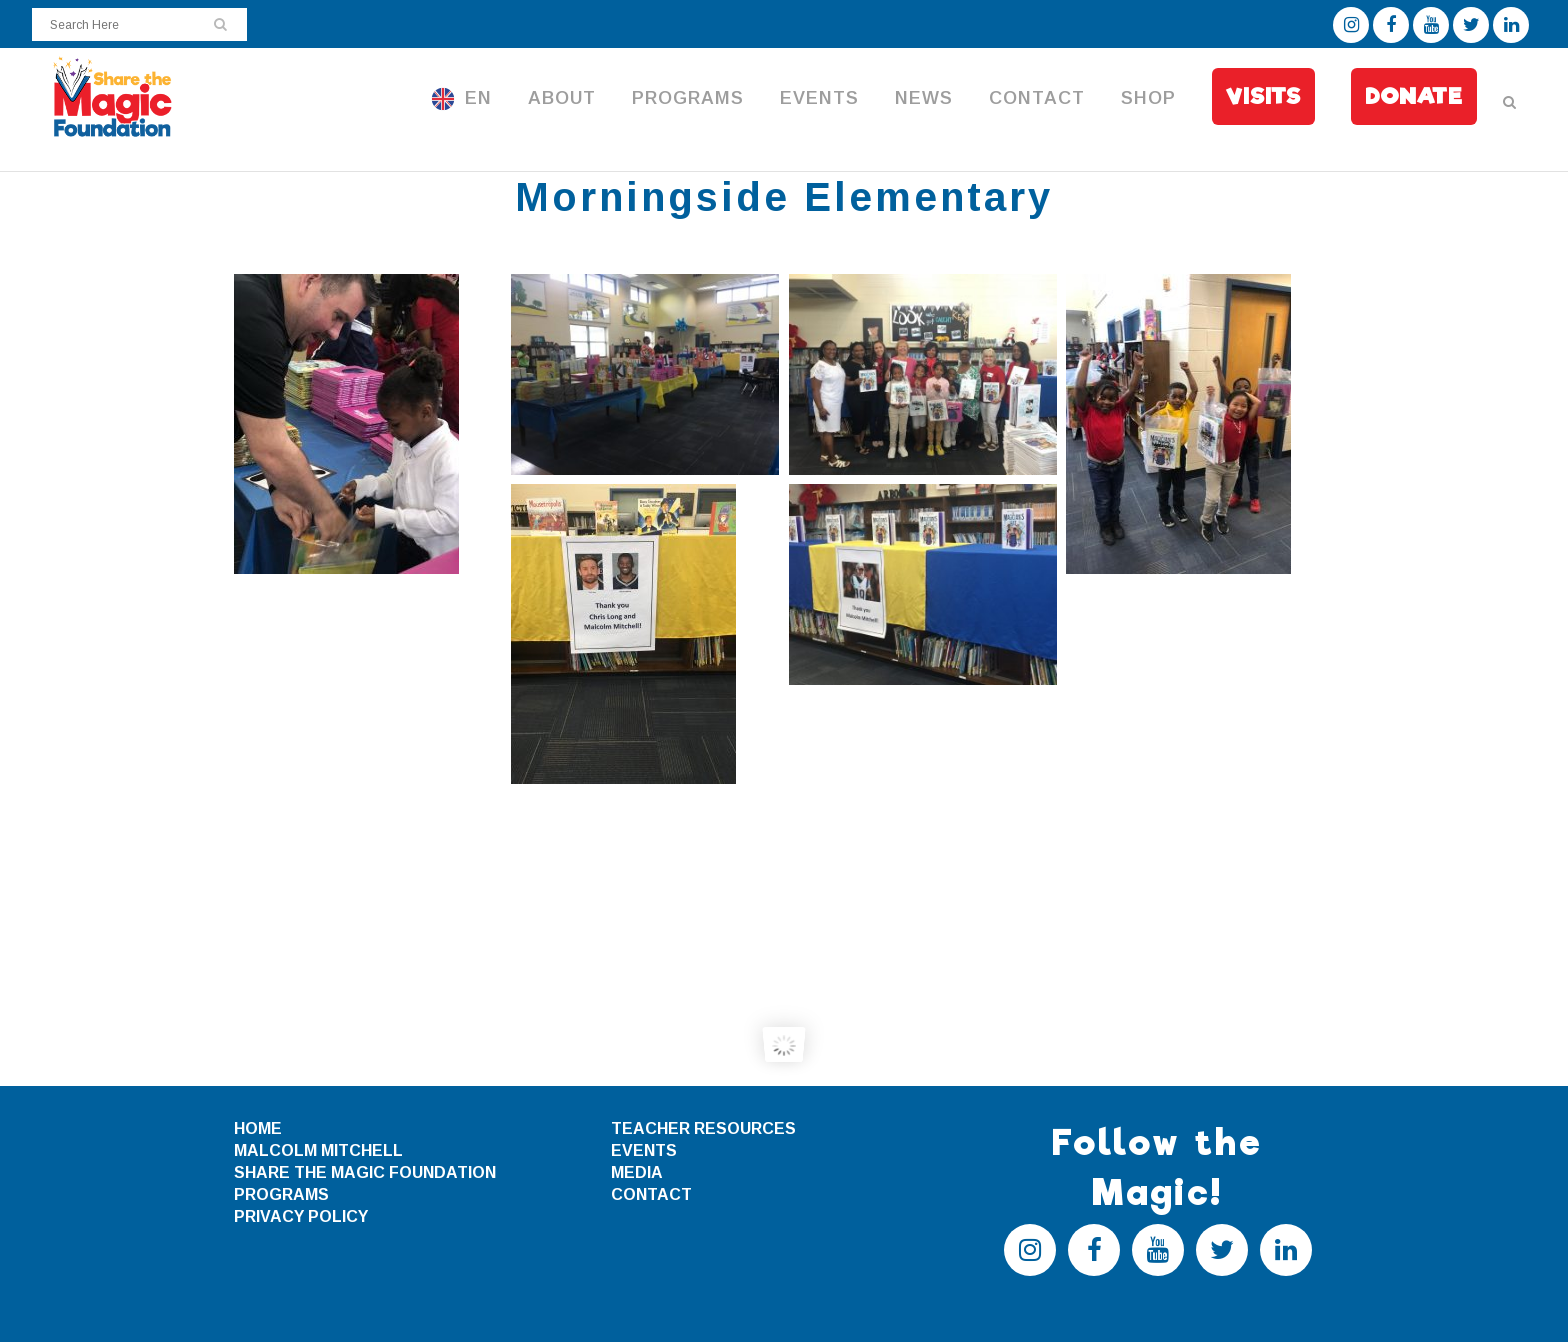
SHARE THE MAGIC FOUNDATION (365, 1172)
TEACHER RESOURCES (703, 1128)
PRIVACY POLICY (301, 1216)
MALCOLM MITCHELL (318, 1150)
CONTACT (651, 1194)
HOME (258, 1128)
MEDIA (637, 1172)
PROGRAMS (281, 1194)
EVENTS (644, 1150)
